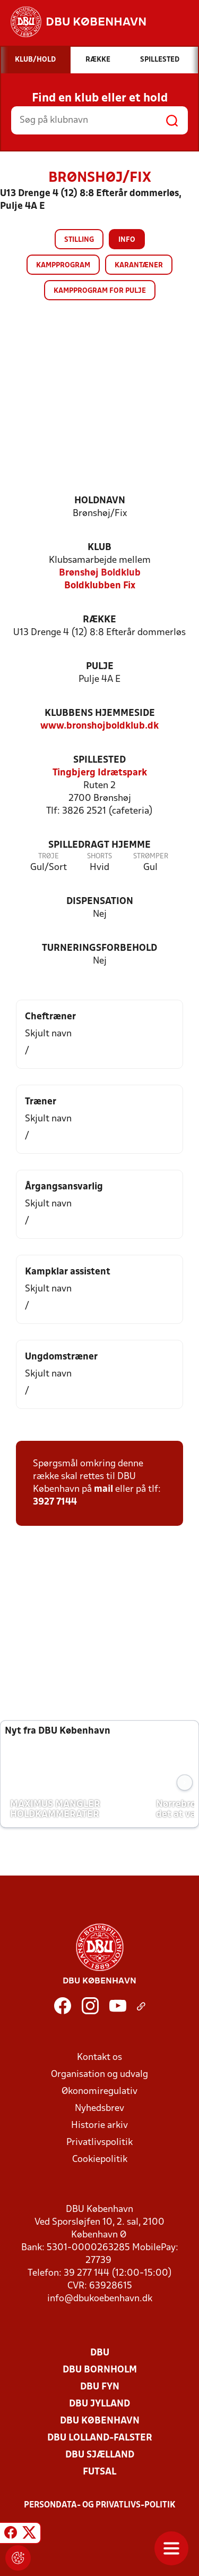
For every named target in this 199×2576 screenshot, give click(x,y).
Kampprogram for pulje (100, 291)
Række (99, 619)
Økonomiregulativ (99, 2091)
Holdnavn (99, 500)
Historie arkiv (99, 2125)
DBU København (100, 2421)
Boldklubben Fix (99, 585)
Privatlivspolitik (99, 2142)
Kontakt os (99, 2057)
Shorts (99, 856)
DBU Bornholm (100, 2370)
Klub (99, 547)
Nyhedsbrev (99, 2108)
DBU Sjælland (99, 2455)
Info (126, 240)
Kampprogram (63, 265)
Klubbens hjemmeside (100, 713)
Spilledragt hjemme (99, 845)
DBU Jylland (99, 2404)
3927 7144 (55, 1502)
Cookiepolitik (99, 2159)
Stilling (79, 240)
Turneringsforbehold (99, 948)
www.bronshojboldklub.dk (99, 726)
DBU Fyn (99, 2387)
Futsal (99, 2472)
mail (103, 1489)
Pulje (100, 666)
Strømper (150, 856)
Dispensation (99, 901)
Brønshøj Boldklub (100, 573)
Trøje (48, 856)
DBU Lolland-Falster (99, 2438)
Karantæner (139, 265)
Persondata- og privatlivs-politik (100, 2505)
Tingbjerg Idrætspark (100, 773)
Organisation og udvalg (99, 2074)
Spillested (99, 760)
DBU (99, 2353)
